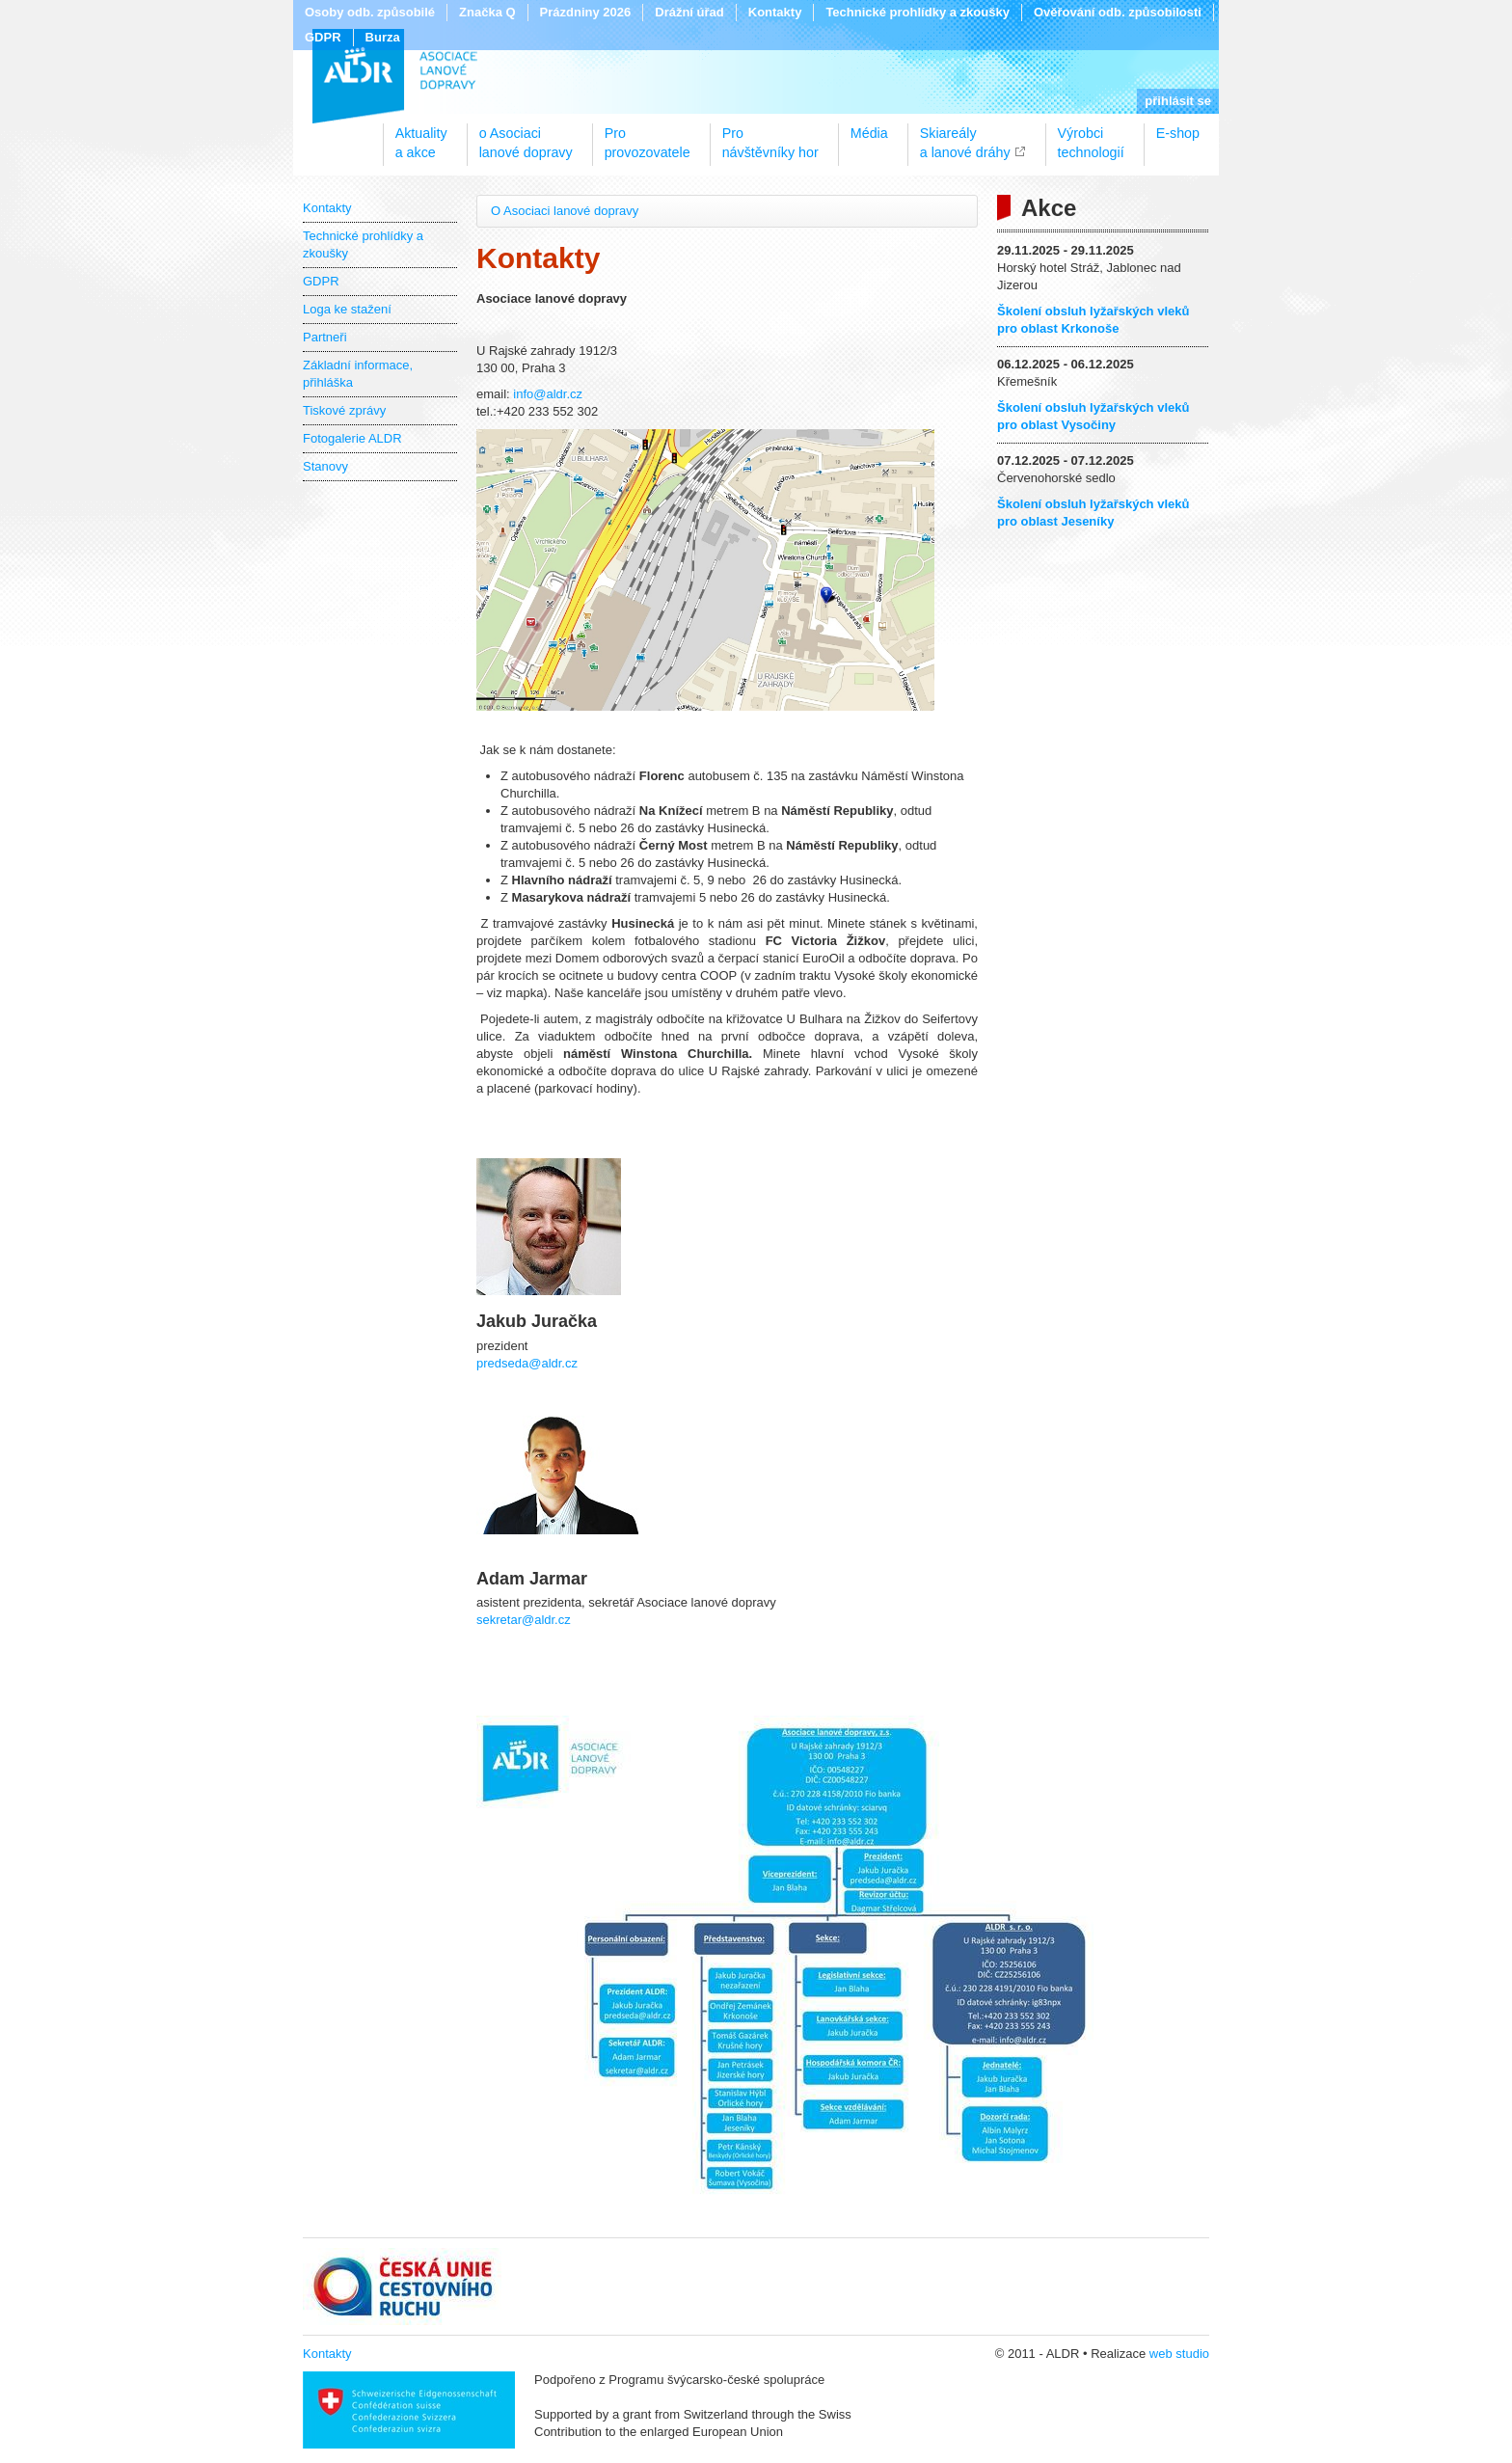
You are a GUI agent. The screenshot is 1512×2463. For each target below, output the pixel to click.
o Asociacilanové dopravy (526, 136)
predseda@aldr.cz (527, 1363)
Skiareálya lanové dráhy (965, 136)
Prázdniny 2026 (586, 12)
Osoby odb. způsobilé (370, 12)
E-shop (1178, 133)
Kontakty (775, 12)
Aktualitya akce (421, 136)
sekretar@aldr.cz (523, 1619)
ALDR (394, 76)
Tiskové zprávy (344, 410)
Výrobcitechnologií (1091, 136)
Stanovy (325, 466)
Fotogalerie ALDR (352, 438)
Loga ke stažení (347, 309)
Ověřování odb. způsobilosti (1118, 12)
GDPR (323, 37)
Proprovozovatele (647, 136)
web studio (1179, 2353)
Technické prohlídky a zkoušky (917, 12)
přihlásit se (1178, 101)
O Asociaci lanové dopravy (564, 210)
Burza (382, 37)
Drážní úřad (689, 12)
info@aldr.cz (547, 394)
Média (869, 133)
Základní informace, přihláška (358, 374)
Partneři (325, 337)
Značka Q (487, 12)
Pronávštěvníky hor (770, 136)
